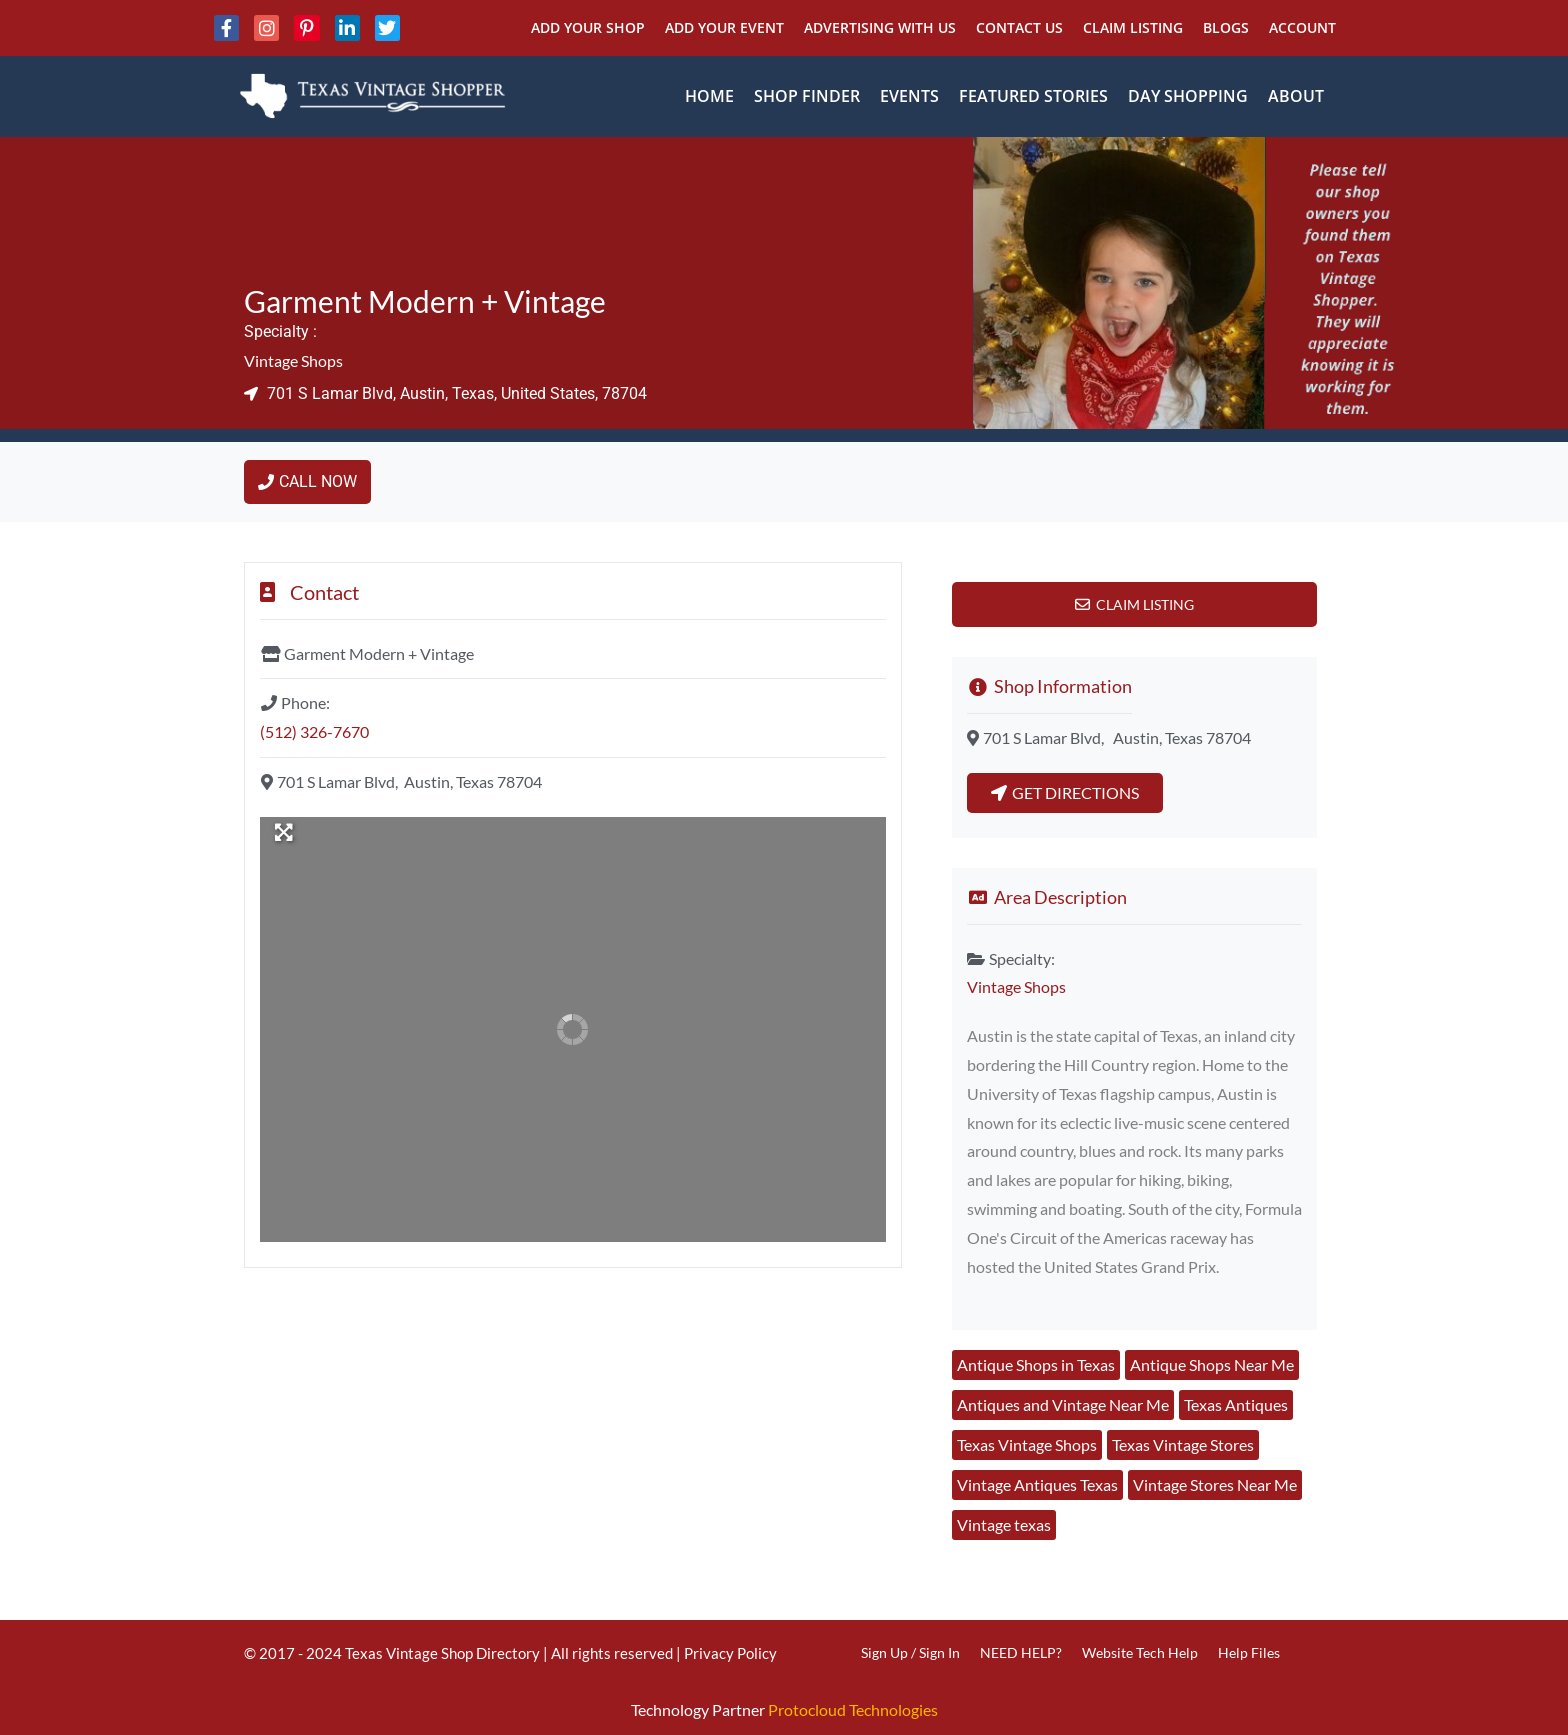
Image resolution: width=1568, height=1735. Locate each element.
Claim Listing (1133, 27)
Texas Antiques (1236, 1404)
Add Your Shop (588, 27)
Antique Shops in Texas (1036, 1364)
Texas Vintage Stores (1183, 1444)
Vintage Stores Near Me (1215, 1484)
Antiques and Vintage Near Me (1063, 1404)
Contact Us (1019, 27)
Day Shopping (1188, 96)
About (1296, 96)
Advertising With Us (880, 27)
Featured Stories (1033, 96)
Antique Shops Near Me (1212, 1364)
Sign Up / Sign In (910, 1652)
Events (909, 96)
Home (709, 96)
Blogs (1226, 27)
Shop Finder (807, 96)
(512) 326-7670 (314, 731)
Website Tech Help (1140, 1652)
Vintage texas (1004, 1524)
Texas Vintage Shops (1027, 1444)
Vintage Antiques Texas (1037, 1484)
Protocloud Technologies (853, 1709)
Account (1302, 27)
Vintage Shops (293, 360)
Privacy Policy (730, 1653)
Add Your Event (724, 27)
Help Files (1249, 1652)
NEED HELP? (1021, 1652)
